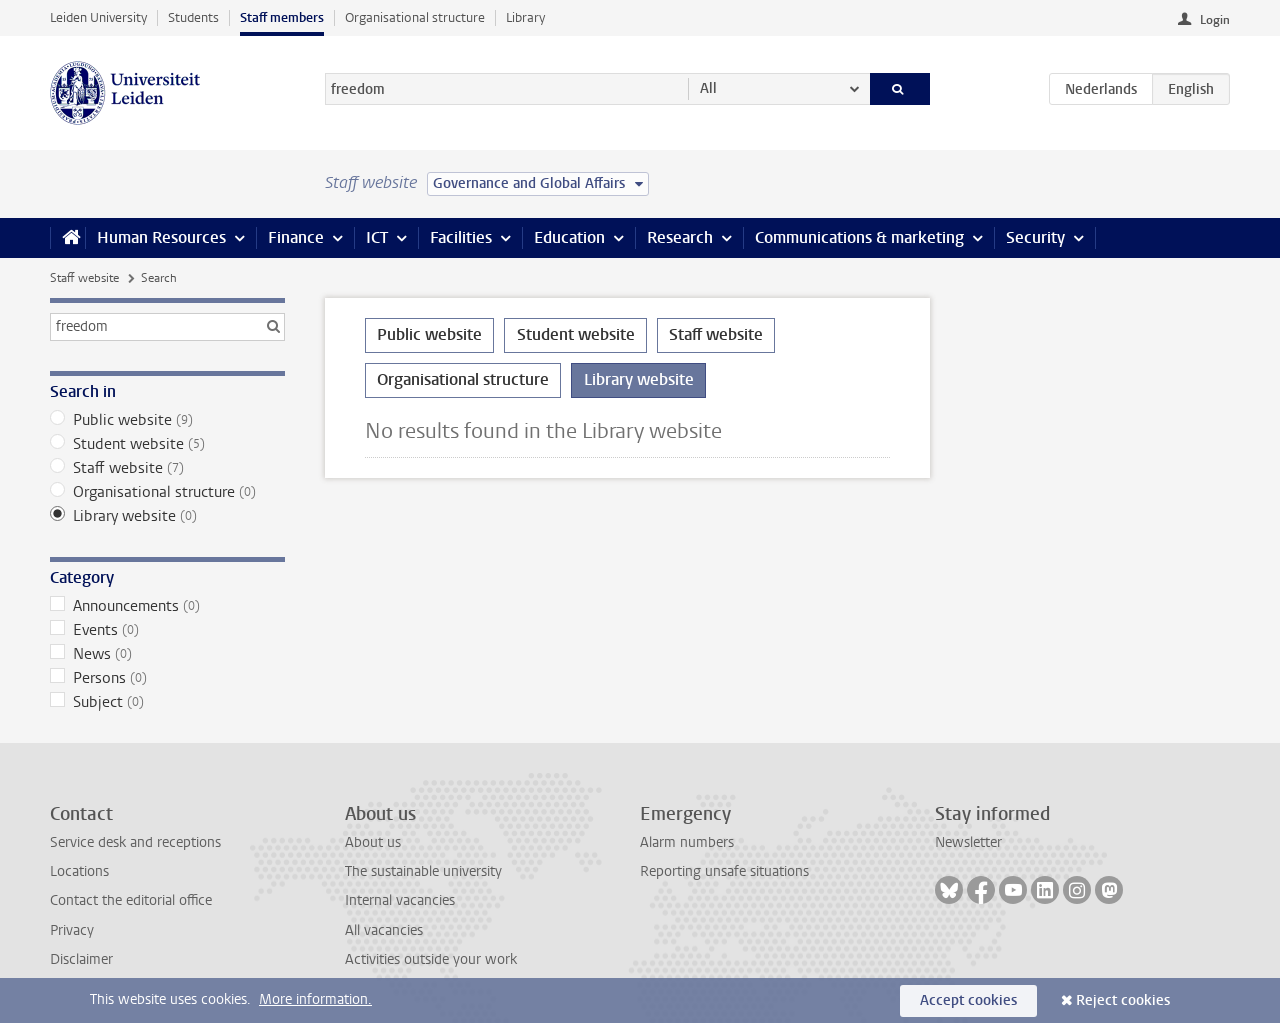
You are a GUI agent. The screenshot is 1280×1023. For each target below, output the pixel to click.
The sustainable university (423, 871)
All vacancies (384, 930)
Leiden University (98, 17)
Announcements (167, 606)
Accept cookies (968, 1000)
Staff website (84, 278)
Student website (167, 444)
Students (193, 17)
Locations (79, 871)
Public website (167, 420)
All (708, 88)
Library (525, 17)
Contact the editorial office (131, 900)
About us (373, 842)
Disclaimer (81, 959)
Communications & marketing (859, 237)
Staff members (282, 17)
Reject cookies (1123, 1000)
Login (1215, 20)
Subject (167, 702)
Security (1035, 237)
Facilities (461, 237)
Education (569, 237)
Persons (167, 678)
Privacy (72, 930)
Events (167, 630)
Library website (167, 516)
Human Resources (161, 237)
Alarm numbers (687, 842)
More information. (315, 999)
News (167, 654)
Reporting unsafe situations (724, 871)
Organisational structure (415, 17)
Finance (296, 237)
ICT (377, 237)
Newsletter (968, 842)
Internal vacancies (400, 900)
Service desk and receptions (135, 842)
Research (680, 237)
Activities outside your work (431, 959)
